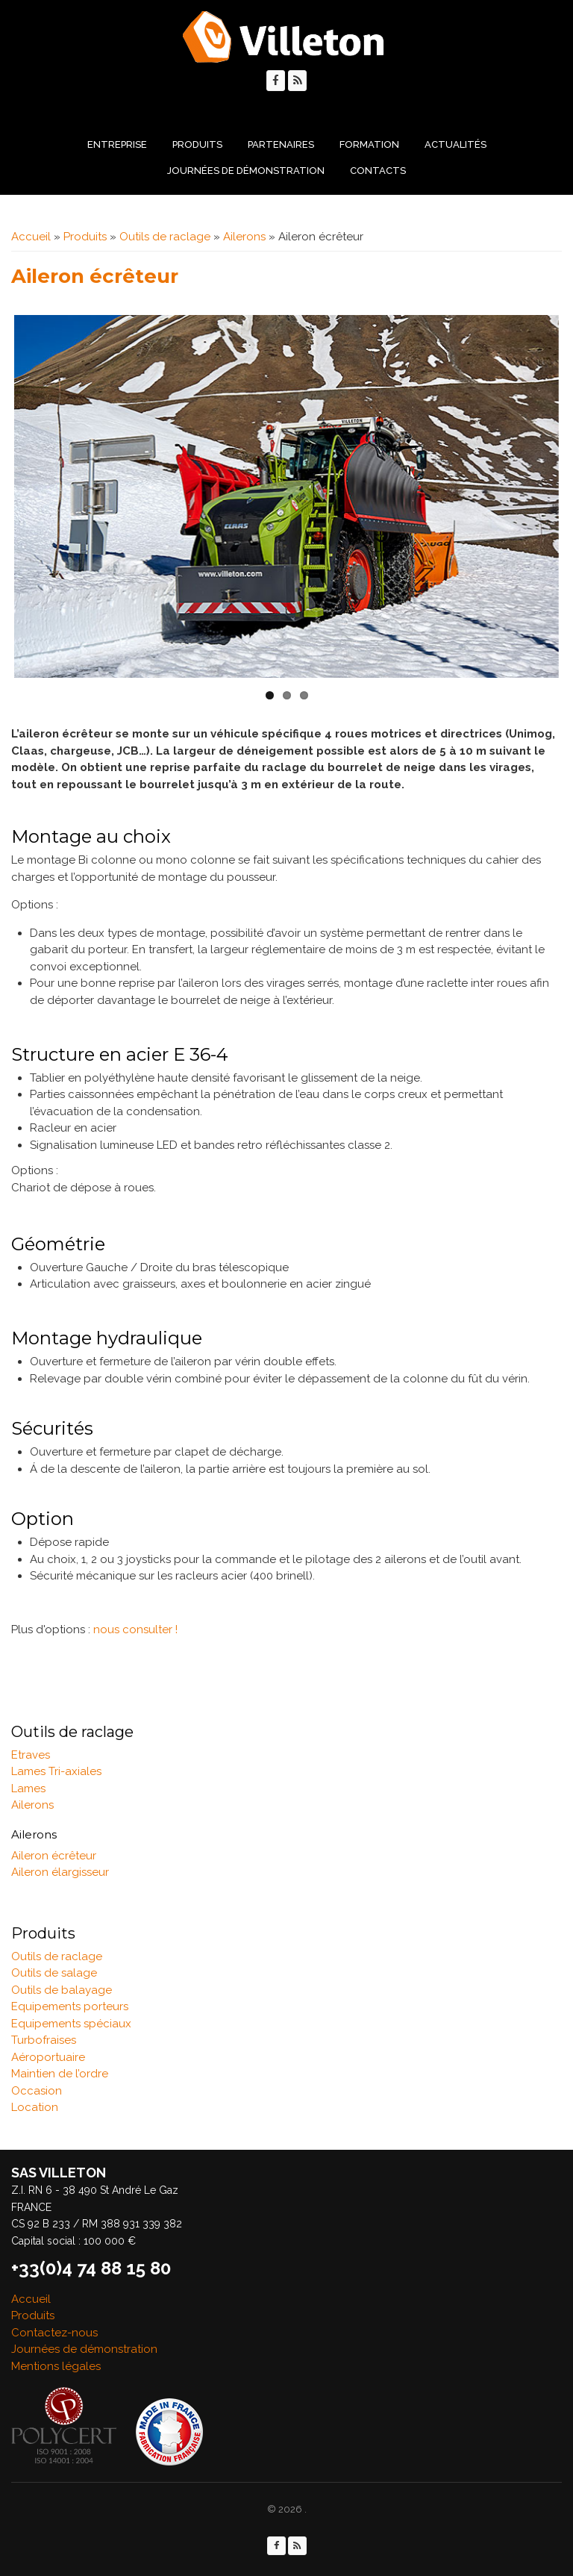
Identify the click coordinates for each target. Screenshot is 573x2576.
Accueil (31, 236)
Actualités (455, 144)
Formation (369, 144)
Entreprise (117, 144)
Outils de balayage (61, 1990)
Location (34, 2107)
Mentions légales (56, 2366)
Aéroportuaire (48, 2057)
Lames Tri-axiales (56, 1771)
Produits (197, 144)
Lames (28, 1788)
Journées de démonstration (246, 170)
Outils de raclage (164, 236)
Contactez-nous (54, 2332)
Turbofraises (43, 2040)
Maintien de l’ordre (59, 2073)
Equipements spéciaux (71, 2023)
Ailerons (244, 236)
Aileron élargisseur (60, 1872)
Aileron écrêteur (53, 1855)
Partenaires (281, 144)
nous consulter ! (135, 1629)
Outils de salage (54, 1973)
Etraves (30, 1755)
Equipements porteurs (69, 2006)
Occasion (36, 2091)
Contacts (378, 170)
